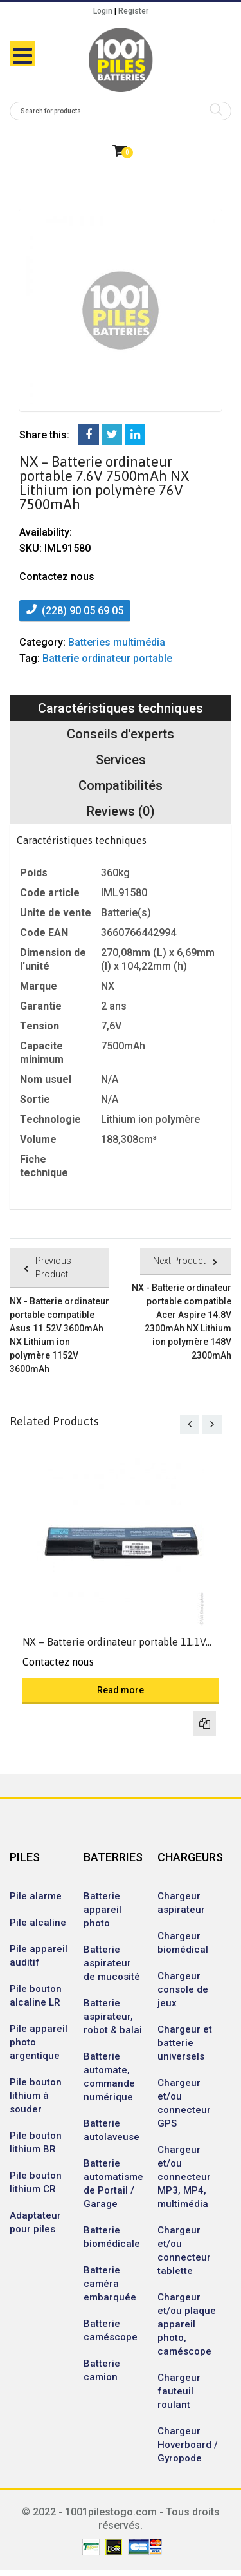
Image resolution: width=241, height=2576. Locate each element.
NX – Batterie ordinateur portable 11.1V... (116, 1642)
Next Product (179, 1260)
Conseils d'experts (120, 734)
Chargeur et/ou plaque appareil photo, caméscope (186, 2324)
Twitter (112, 434)
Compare (204, 1723)
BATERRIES (113, 1857)
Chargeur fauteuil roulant (179, 2391)
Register (133, 10)
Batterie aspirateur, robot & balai (113, 2016)
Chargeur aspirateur (181, 1902)
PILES (25, 1857)
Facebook (88, 434)
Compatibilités (120, 785)
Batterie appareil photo (102, 1909)
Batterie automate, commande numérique (109, 2077)
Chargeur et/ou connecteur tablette (184, 2250)
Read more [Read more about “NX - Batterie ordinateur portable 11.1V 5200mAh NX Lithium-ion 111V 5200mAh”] (120, 1690)
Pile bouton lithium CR (36, 2182)
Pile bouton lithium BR (36, 2142)
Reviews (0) (121, 811)
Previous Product (53, 1267)
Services (121, 759)
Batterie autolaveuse (111, 2130)
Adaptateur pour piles (35, 2222)
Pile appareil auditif (38, 1955)
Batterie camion (102, 2370)
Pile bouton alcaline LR (36, 1995)
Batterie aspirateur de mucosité (112, 1963)
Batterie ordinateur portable (107, 658)
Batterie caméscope (111, 2330)
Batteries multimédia (116, 642)
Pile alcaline (38, 1922)
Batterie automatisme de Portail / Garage (113, 2184)
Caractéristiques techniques (120, 708)
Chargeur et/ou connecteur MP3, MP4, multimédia (184, 2177)
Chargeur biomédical (182, 1942)
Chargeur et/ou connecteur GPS (184, 2103)
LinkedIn (135, 434)
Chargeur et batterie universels (184, 2043)
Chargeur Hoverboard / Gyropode (187, 2444)
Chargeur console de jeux (182, 1989)
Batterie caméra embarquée (110, 2283)
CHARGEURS (188, 1857)
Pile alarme (36, 1896)
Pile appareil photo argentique (38, 2042)
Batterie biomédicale (112, 2237)
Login (102, 10)
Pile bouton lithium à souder (36, 2095)
